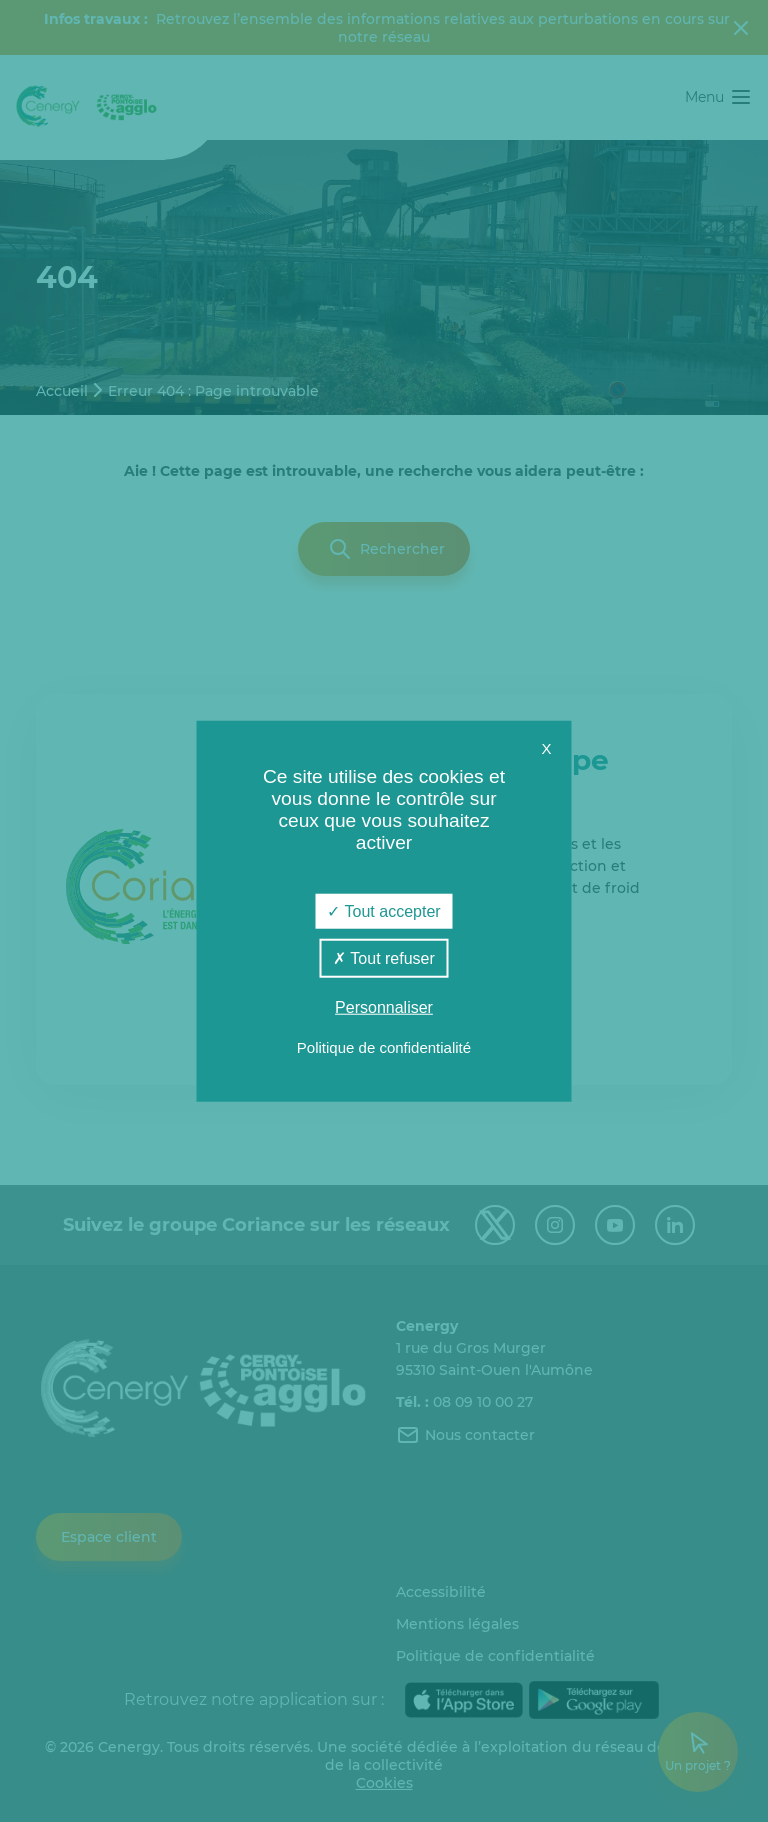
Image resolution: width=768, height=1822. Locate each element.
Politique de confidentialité (384, 1046)
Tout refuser (384, 958)
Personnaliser (384, 1007)
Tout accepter (383, 911)
